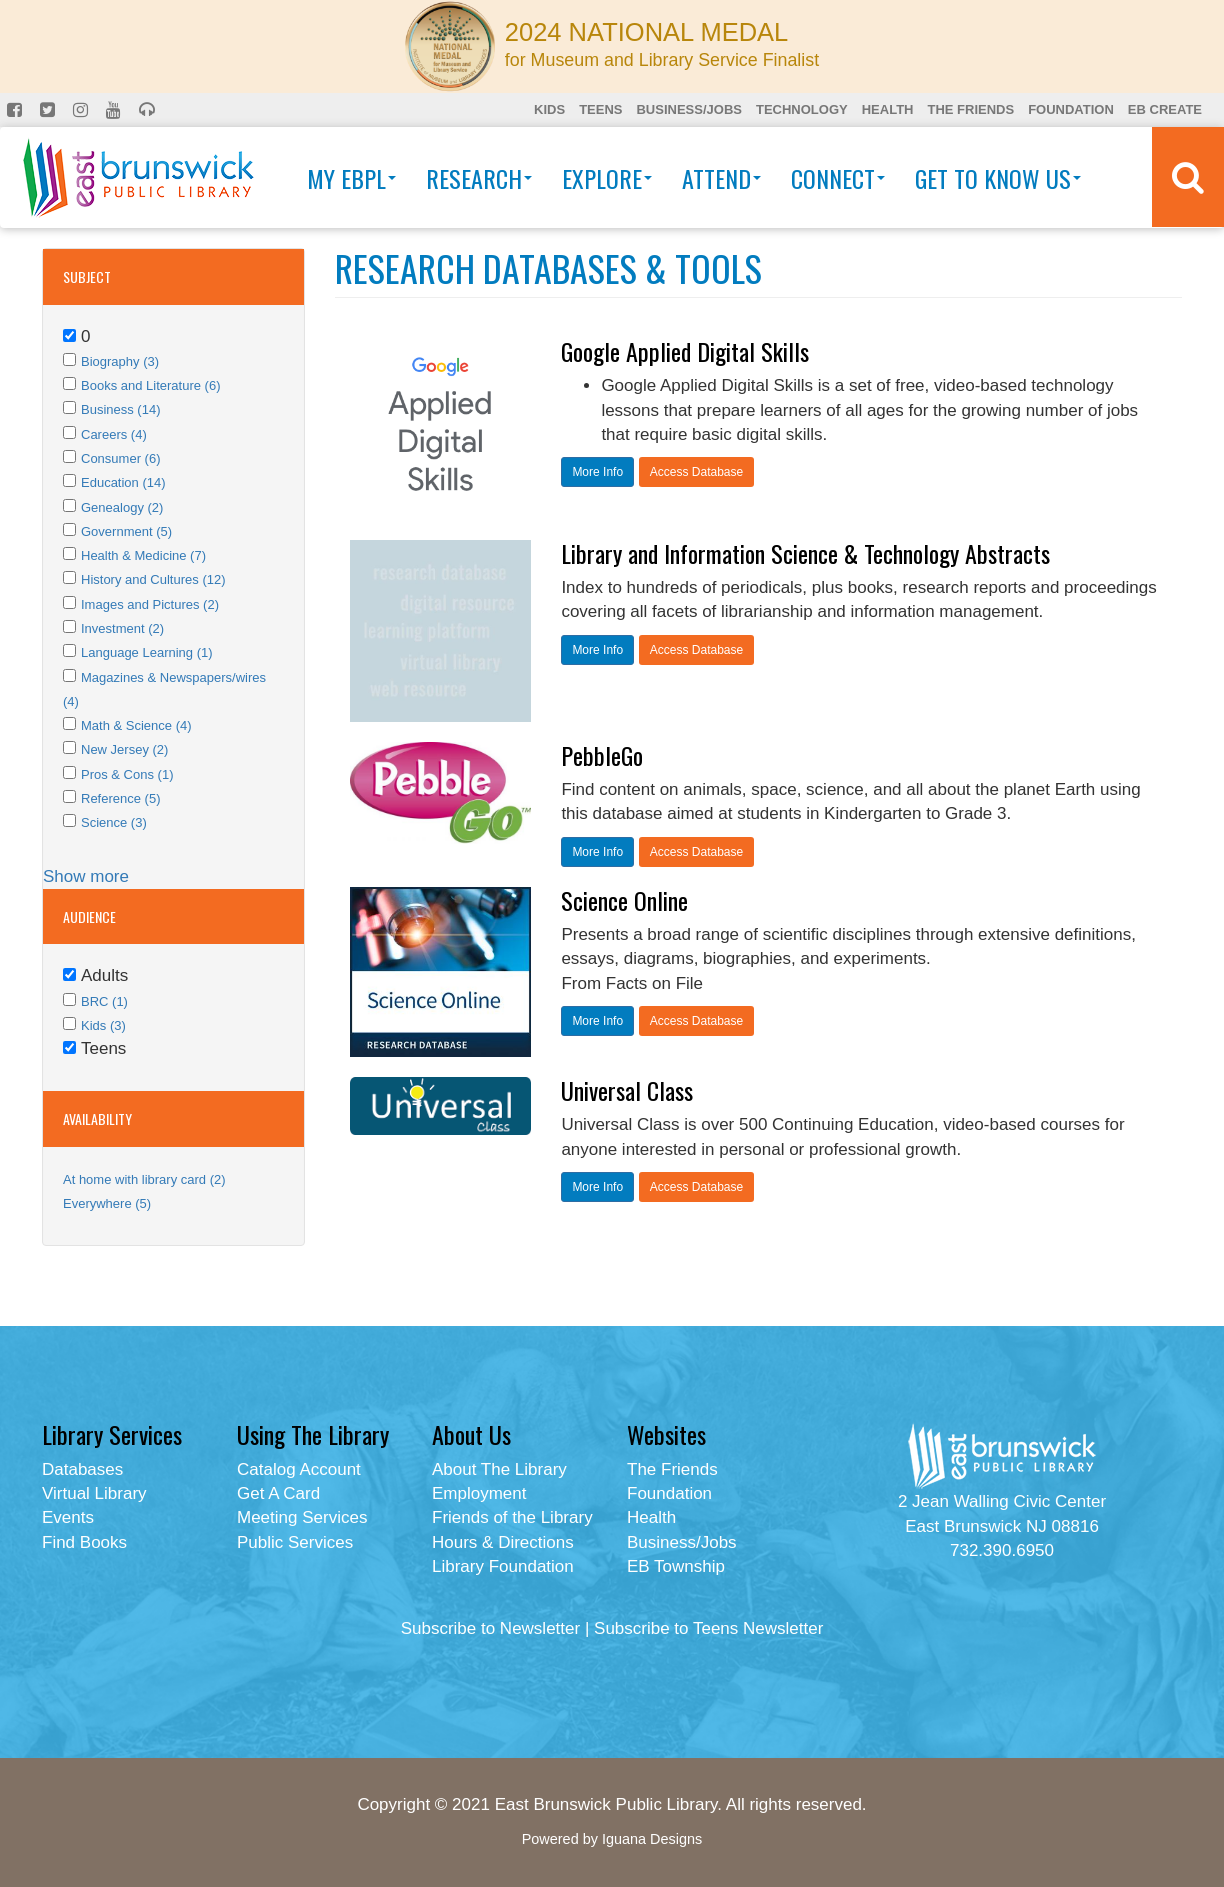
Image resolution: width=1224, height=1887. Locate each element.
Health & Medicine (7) (143, 555)
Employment (479, 1493)
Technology (802, 109)
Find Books (84, 1542)
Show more (86, 876)
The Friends (970, 109)
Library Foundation (503, 1566)
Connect (838, 178)
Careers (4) (114, 434)
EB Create (1165, 109)
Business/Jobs (688, 109)
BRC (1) (104, 1001)
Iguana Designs (652, 1839)
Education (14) (123, 482)
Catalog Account (299, 1469)
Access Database (696, 472)
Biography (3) (120, 361)
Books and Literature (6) (150, 385)
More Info (597, 472)
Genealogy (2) (122, 507)
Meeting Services (302, 1517)
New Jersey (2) (124, 749)
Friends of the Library (512, 1517)
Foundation (1071, 109)
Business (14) (120, 409)
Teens (600, 109)
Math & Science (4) (136, 725)
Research (479, 178)
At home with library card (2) (144, 1179)
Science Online (624, 900)
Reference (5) (120, 798)
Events (68, 1517)
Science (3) (114, 822)
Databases (82, 1469)
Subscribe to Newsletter (491, 1628)
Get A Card (278, 1493)
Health (888, 109)
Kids (549, 109)
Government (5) (126, 531)
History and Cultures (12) (153, 579)
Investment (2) (122, 628)
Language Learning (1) (147, 652)
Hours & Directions (503, 1542)
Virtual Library (94, 1493)
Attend (721, 178)
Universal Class (627, 1090)
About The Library (499, 1469)
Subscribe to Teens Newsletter (708, 1628)
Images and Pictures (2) (150, 604)
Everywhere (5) (107, 1203)
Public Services (295, 1542)
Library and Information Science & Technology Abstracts (805, 553)
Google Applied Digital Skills (685, 351)
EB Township (676, 1566)
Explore (607, 178)
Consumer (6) (120, 458)
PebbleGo (602, 755)
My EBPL (351, 178)
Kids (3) (103, 1025)
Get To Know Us (998, 178)
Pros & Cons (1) (127, 774)
